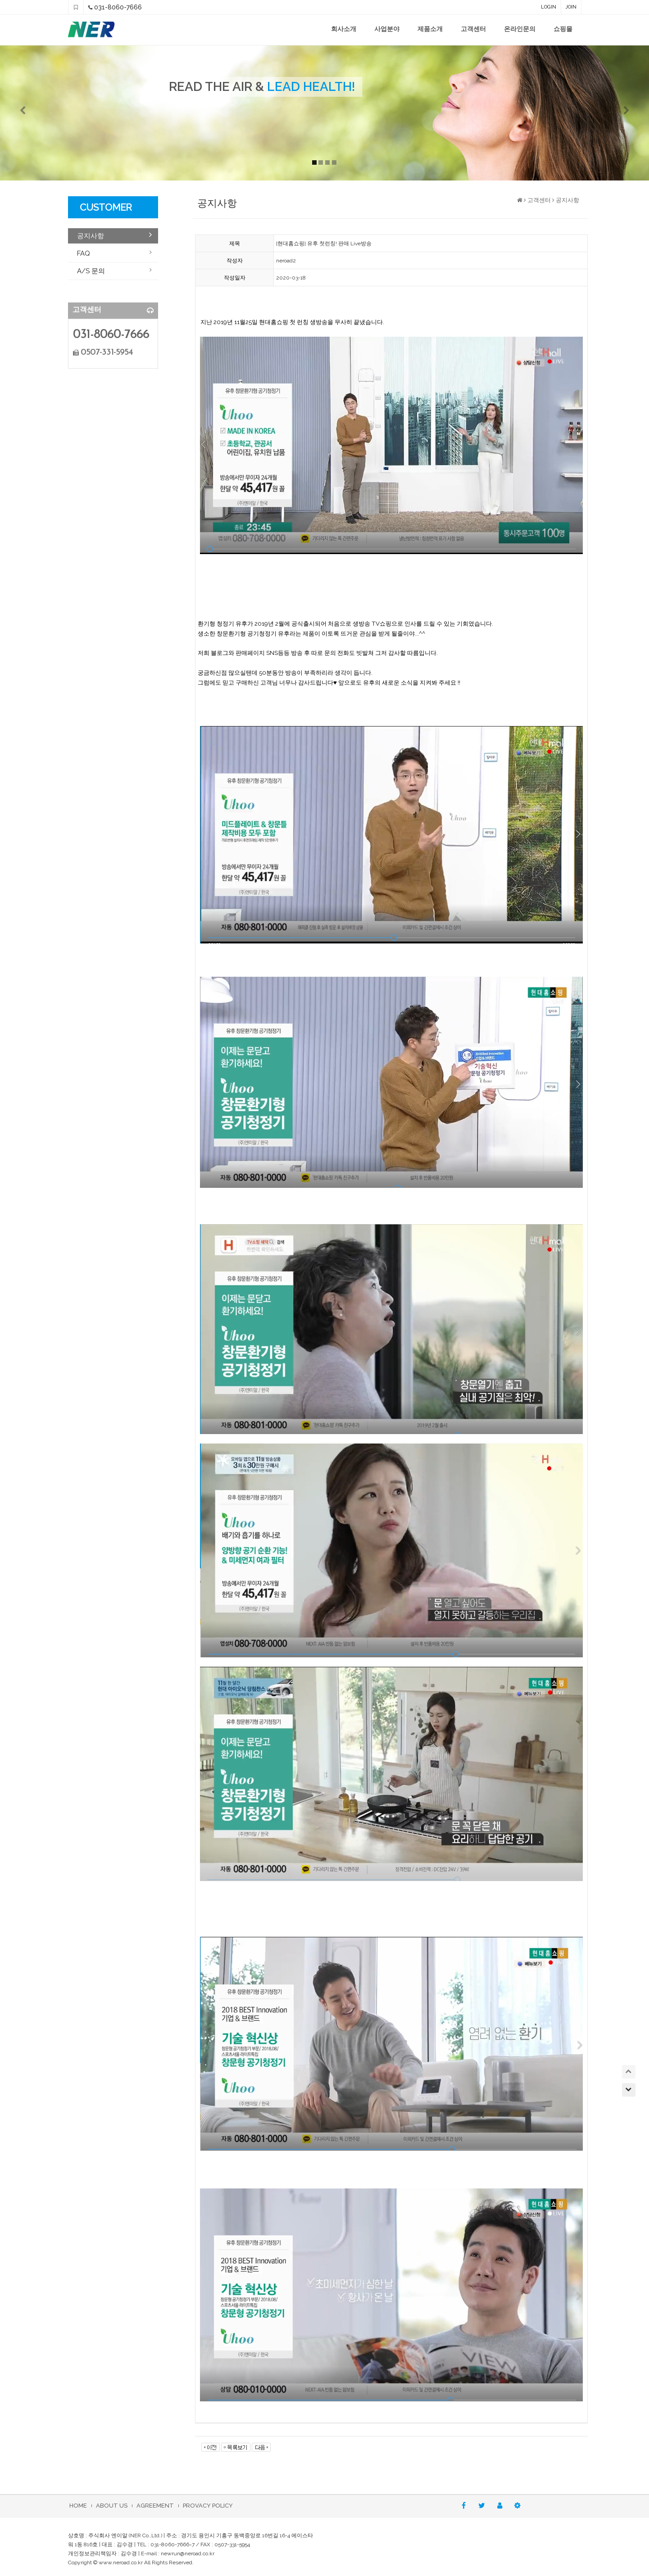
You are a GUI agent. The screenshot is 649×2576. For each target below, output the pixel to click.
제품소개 (430, 28)
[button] (48, 112)
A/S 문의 (91, 271)
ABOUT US (111, 2505)
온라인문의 (520, 28)
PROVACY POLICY (208, 2505)
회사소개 (343, 28)
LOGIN (548, 7)
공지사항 (90, 236)
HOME (78, 2505)
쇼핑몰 (563, 28)
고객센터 (473, 28)
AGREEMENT (155, 2505)
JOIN (571, 7)
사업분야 (386, 28)
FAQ (83, 253)
